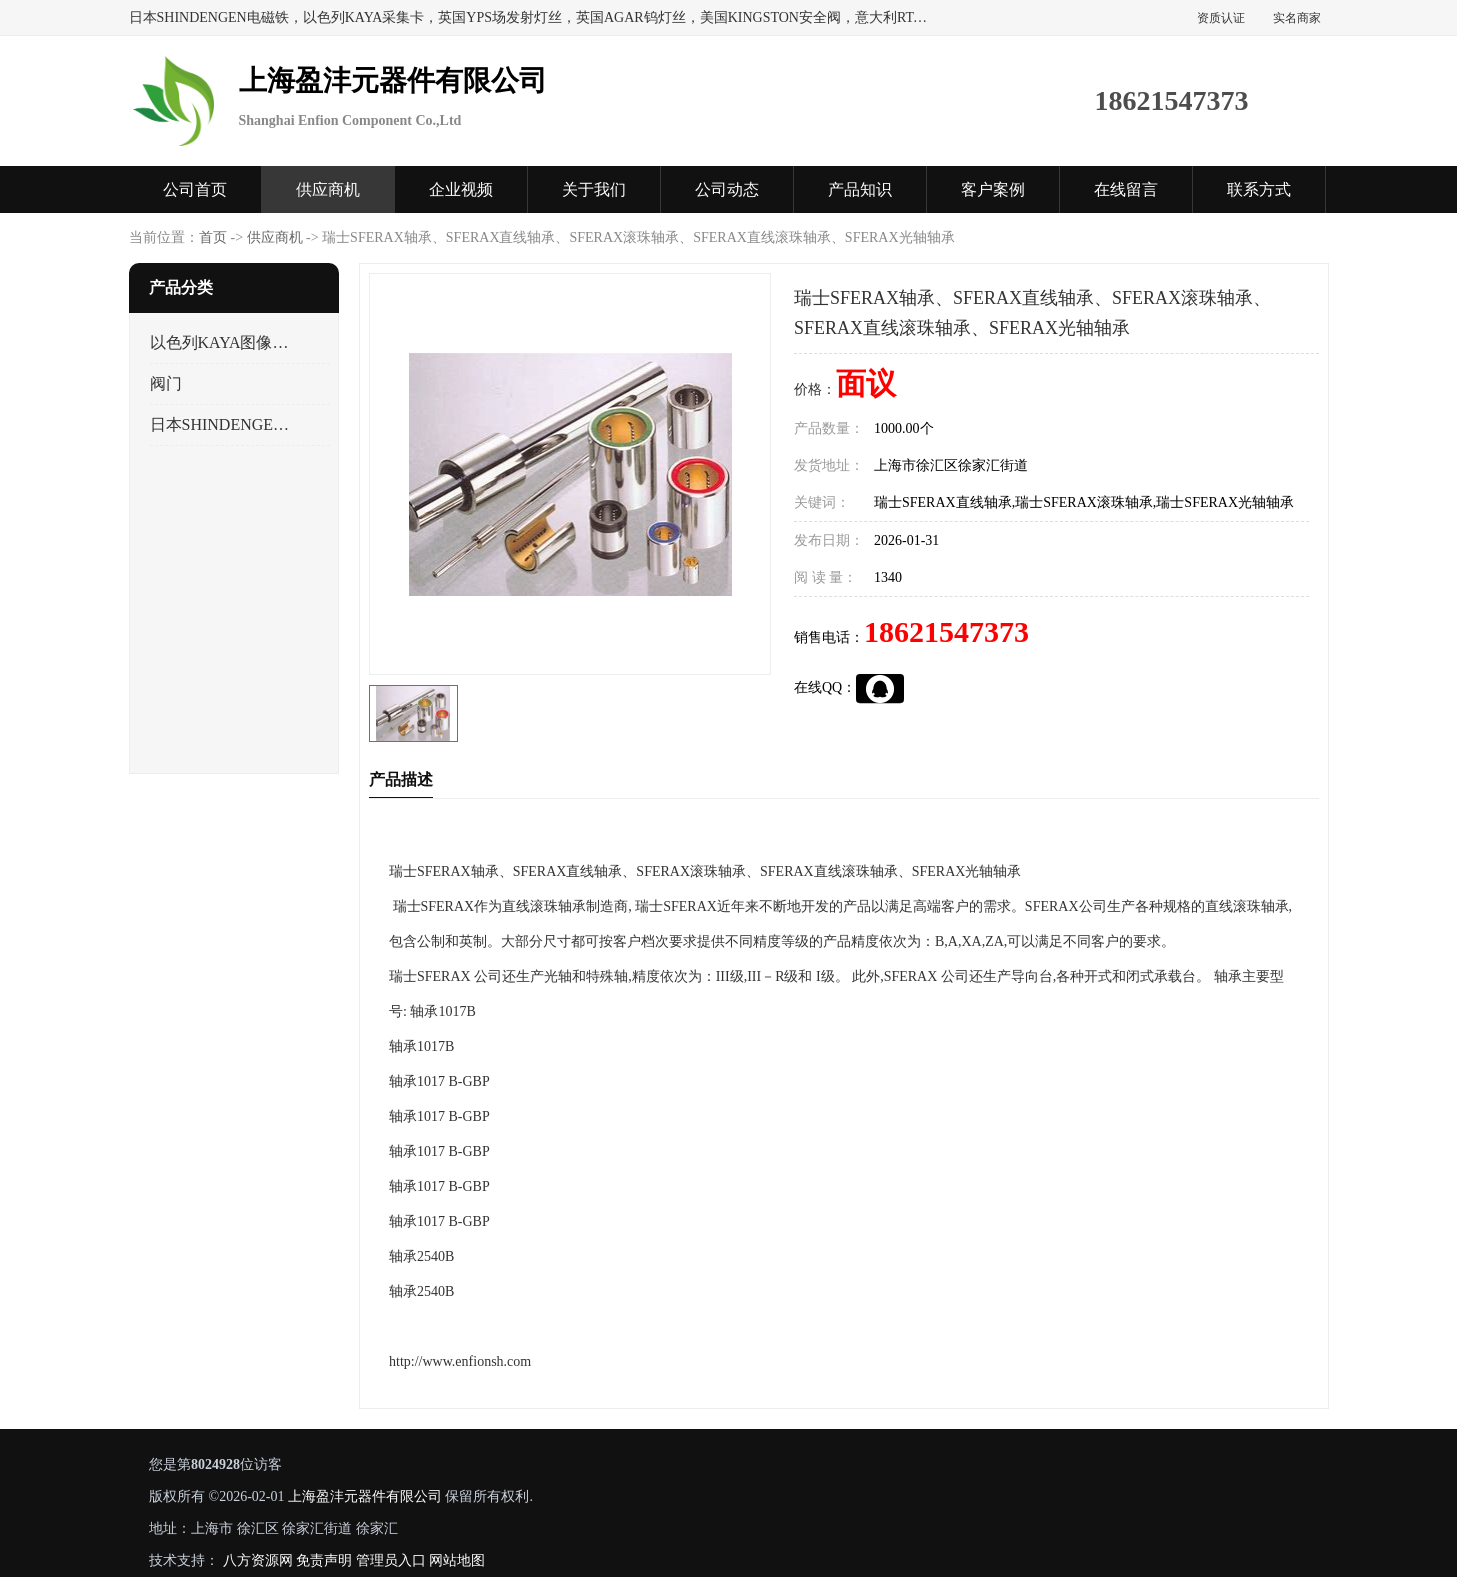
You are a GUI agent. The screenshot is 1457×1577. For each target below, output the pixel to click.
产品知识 (860, 189)
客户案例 (993, 189)
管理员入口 (390, 1560)
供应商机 (328, 189)
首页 (213, 237)
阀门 (166, 383)
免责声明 (324, 1560)
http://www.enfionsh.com (460, 1361)
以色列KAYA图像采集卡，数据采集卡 (222, 342)
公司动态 (727, 189)
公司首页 (195, 189)
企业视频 (461, 189)
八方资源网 (257, 1560)
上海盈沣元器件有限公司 (364, 1496)
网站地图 (457, 1560)
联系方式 (1259, 189)
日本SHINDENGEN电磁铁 (222, 424)
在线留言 (1126, 189)
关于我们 (594, 189)
